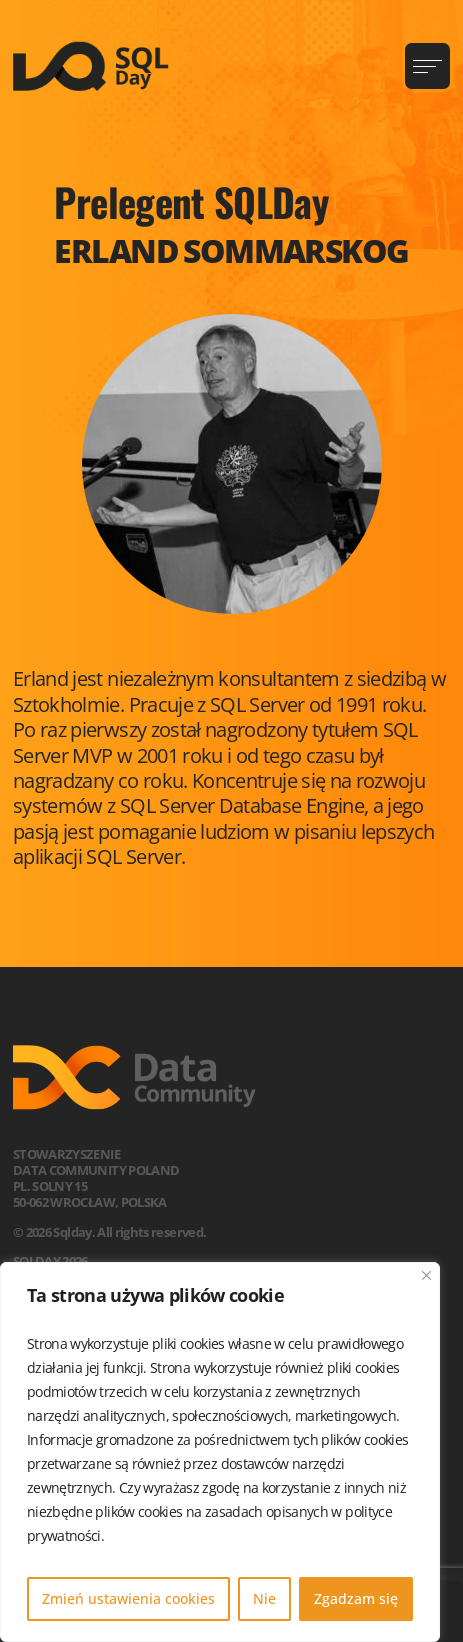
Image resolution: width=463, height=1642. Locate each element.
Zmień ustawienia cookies (128, 1598)
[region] (220, 1452)
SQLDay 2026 (50, 1261)
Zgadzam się (356, 1598)
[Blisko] (426, 1275)
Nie (264, 1598)
